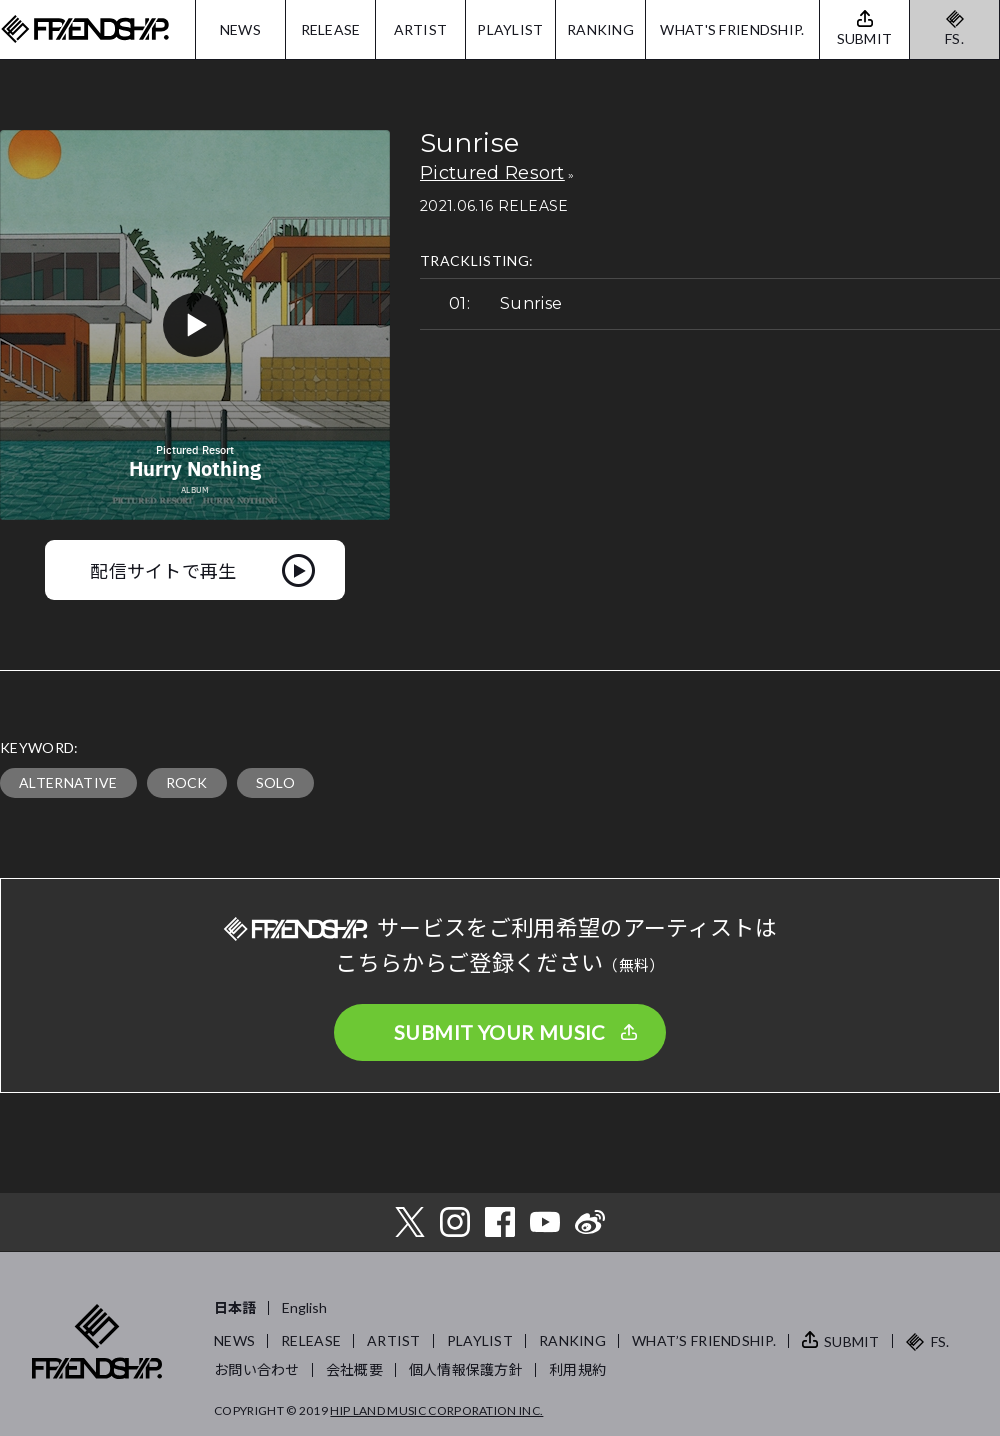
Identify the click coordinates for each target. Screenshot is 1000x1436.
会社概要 (354, 1369)
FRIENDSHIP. (85, 29)
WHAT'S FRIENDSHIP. (732, 29)
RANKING (600, 29)
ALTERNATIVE (68, 782)
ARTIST (421, 29)
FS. (954, 38)
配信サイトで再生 (163, 570)
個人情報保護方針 (466, 1369)
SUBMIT (852, 1341)
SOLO (275, 782)
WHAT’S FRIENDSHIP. (704, 1340)
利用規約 (577, 1369)
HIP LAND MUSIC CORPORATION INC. (436, 1410)
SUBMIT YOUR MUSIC (500, 1032)
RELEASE (331, 29)
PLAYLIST (510, 29)
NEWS (240, 29)
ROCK (187, 782)
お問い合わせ (257, 1369)
